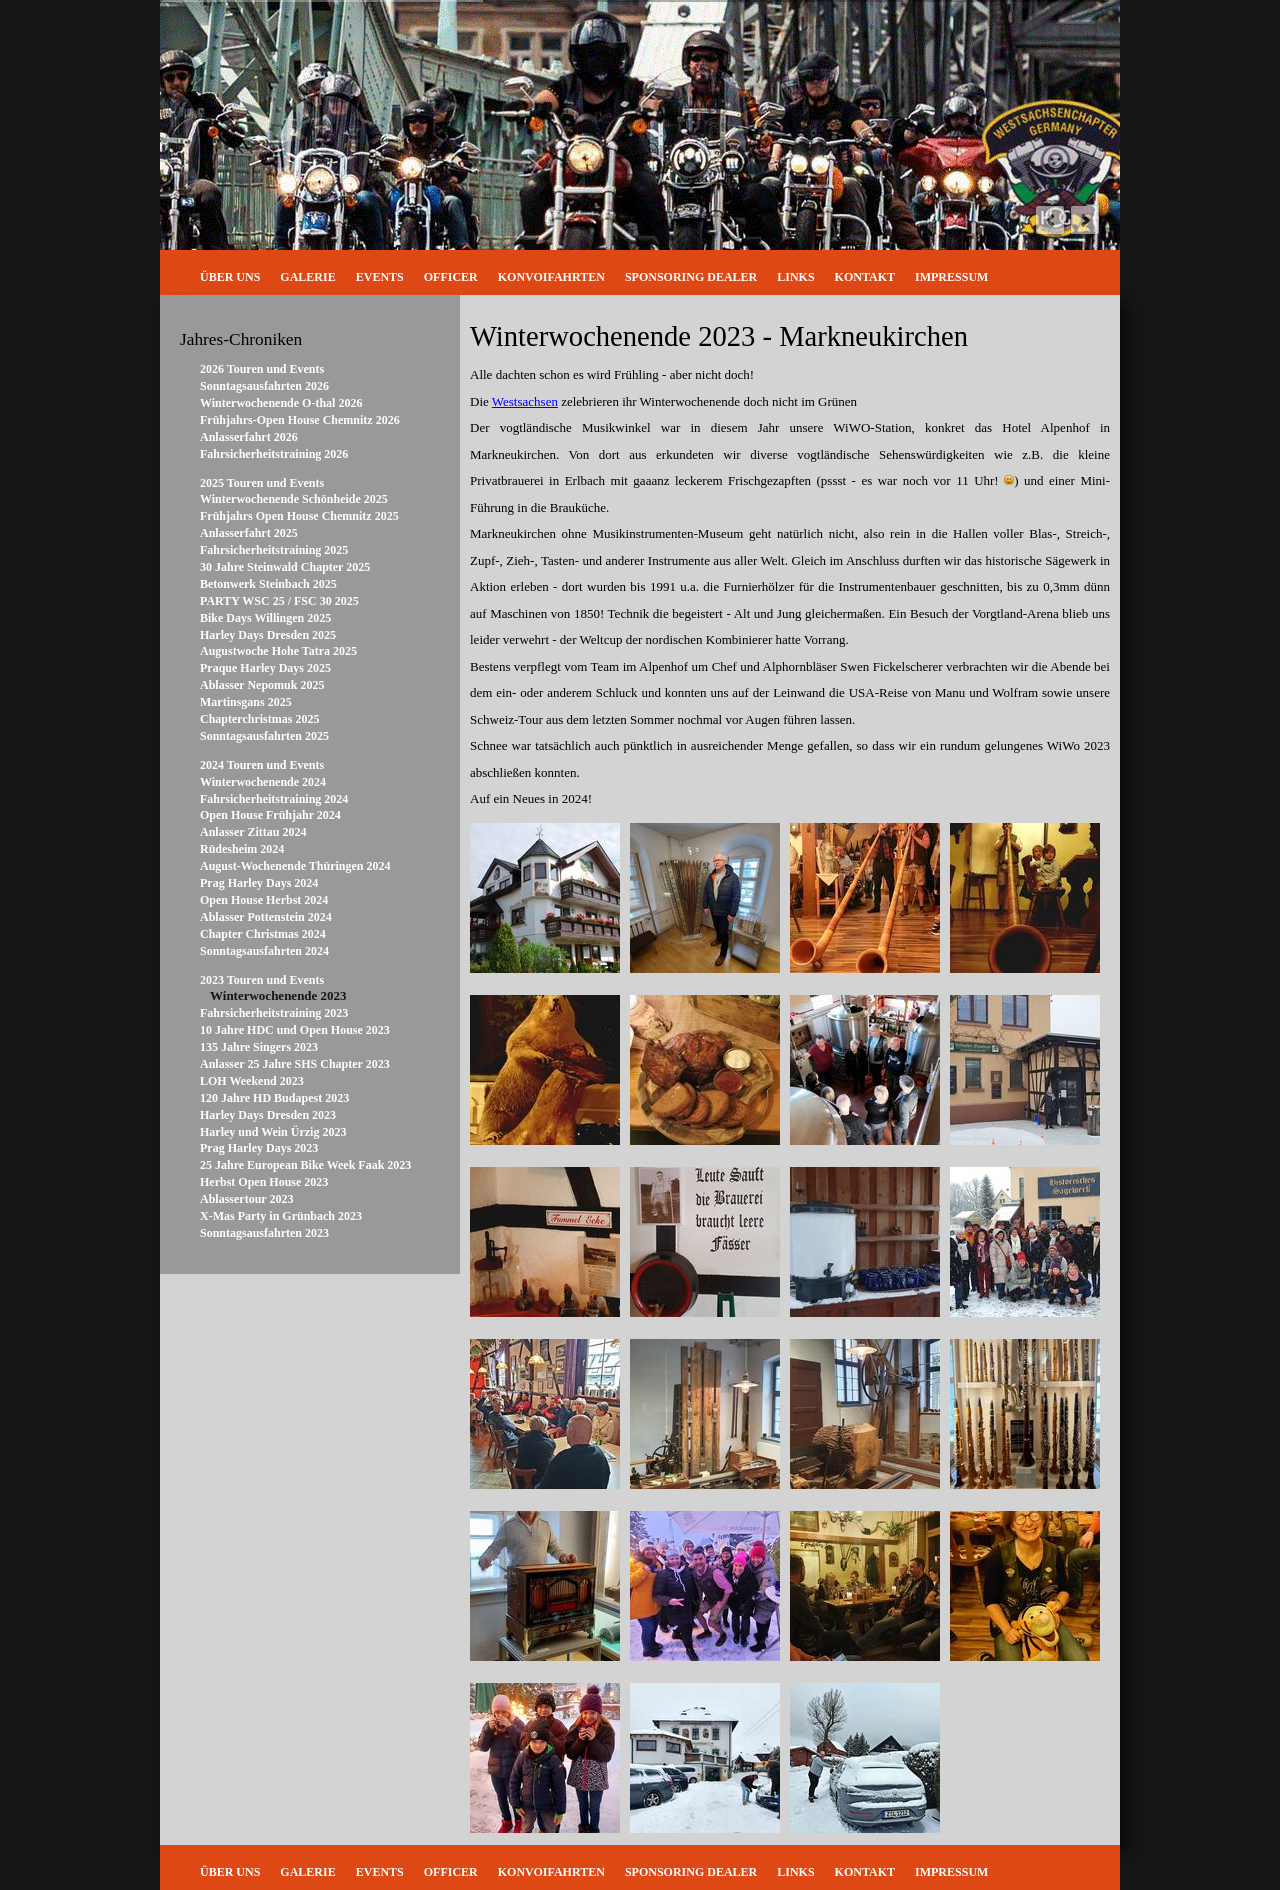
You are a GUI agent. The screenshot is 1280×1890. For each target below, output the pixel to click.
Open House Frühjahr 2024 (270, 815)
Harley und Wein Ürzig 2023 (273, 1132)
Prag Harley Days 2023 (259, 1148)
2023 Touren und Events (262, 980)
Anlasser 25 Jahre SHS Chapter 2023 (295, 1064)
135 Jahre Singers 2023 (259, 1047)
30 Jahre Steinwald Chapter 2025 (285, 567)
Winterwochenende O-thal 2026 (281, 403)
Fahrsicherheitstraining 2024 (274, 799)
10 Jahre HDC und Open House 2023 (295, 1030)
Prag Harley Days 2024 (259, 883)
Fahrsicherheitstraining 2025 (274, 550)
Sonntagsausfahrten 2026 (264, 386)
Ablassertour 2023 (246, 1199)
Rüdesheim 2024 (242, 849)
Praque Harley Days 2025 (265, 668)
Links (795, 277)
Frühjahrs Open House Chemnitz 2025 (299, 516)
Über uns (230, 277)
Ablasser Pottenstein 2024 (266, 917)
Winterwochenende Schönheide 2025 (294, 499)
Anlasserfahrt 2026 (249, 437)
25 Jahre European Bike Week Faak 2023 (305, 1165)
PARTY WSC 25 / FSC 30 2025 (279, 601)
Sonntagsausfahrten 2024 (264, 951)
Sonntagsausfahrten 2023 (264, 1233)
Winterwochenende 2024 (263, 782)
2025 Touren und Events (262, 483)
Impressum (951, 277)
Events (380, 277)
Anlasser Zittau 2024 (253, 832)
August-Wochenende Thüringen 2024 (295, 866)
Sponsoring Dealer (691, 277)
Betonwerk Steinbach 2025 (268, 584)
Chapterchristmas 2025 (259, 719)
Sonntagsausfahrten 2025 (264, 736)
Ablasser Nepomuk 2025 (262, 685)
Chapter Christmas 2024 (263, 934)
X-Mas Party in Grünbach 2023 (281, 1216)
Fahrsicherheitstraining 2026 (274, 454)
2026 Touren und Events (262, 369)
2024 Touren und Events (262, 765)
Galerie (307, 277)
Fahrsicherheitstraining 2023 (274, 1013)
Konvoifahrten (551, 277)
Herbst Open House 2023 (264, 1182)
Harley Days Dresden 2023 (268, 1115)
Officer (451, 277)
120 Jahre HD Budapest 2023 (274, 1098)
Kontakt (865, 277)
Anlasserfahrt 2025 (249, 533)
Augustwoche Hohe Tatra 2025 (278, 651)
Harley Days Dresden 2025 (268, 635)
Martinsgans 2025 (246, 702)
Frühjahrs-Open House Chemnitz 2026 (300, 420)
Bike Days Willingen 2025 (265, 618)
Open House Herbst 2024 (264, 900)
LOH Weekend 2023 (252, 1081)
